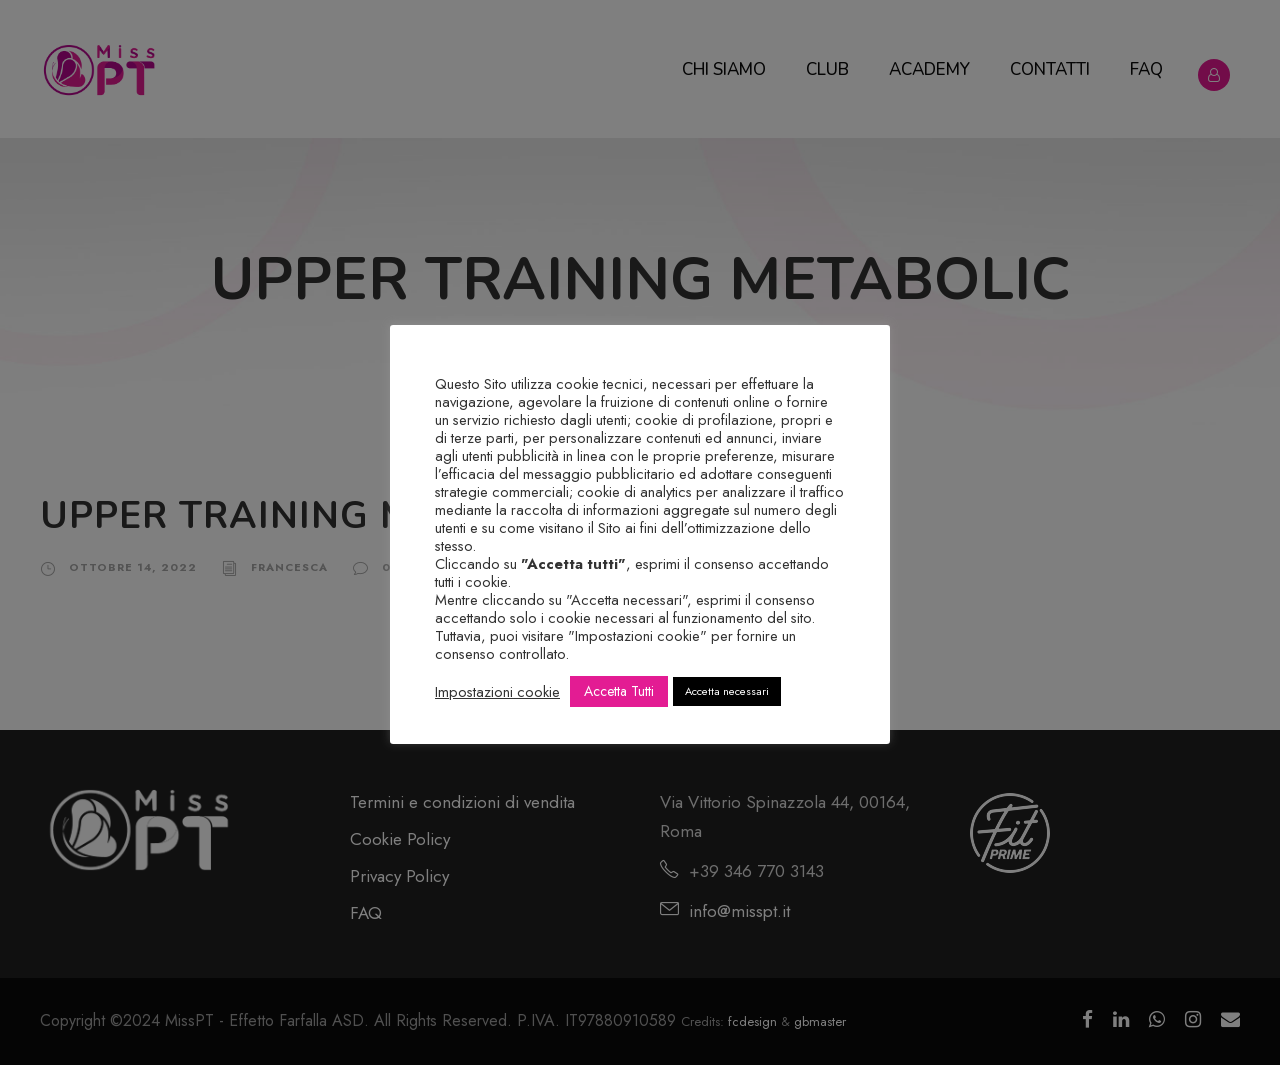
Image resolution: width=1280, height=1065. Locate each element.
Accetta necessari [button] (727, 691)
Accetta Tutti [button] (619, 691)
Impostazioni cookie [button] (497, 692)
